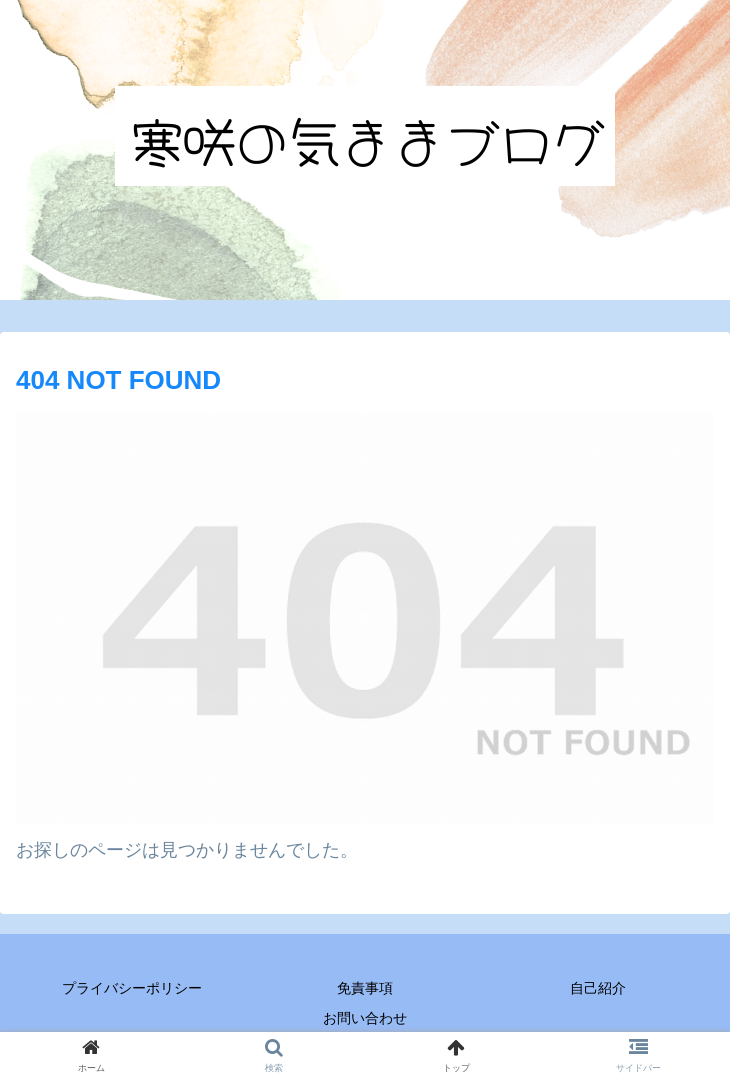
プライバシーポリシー (132, 988)
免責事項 (365, 988)
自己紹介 (598, 988)
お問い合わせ (365, 1018)
